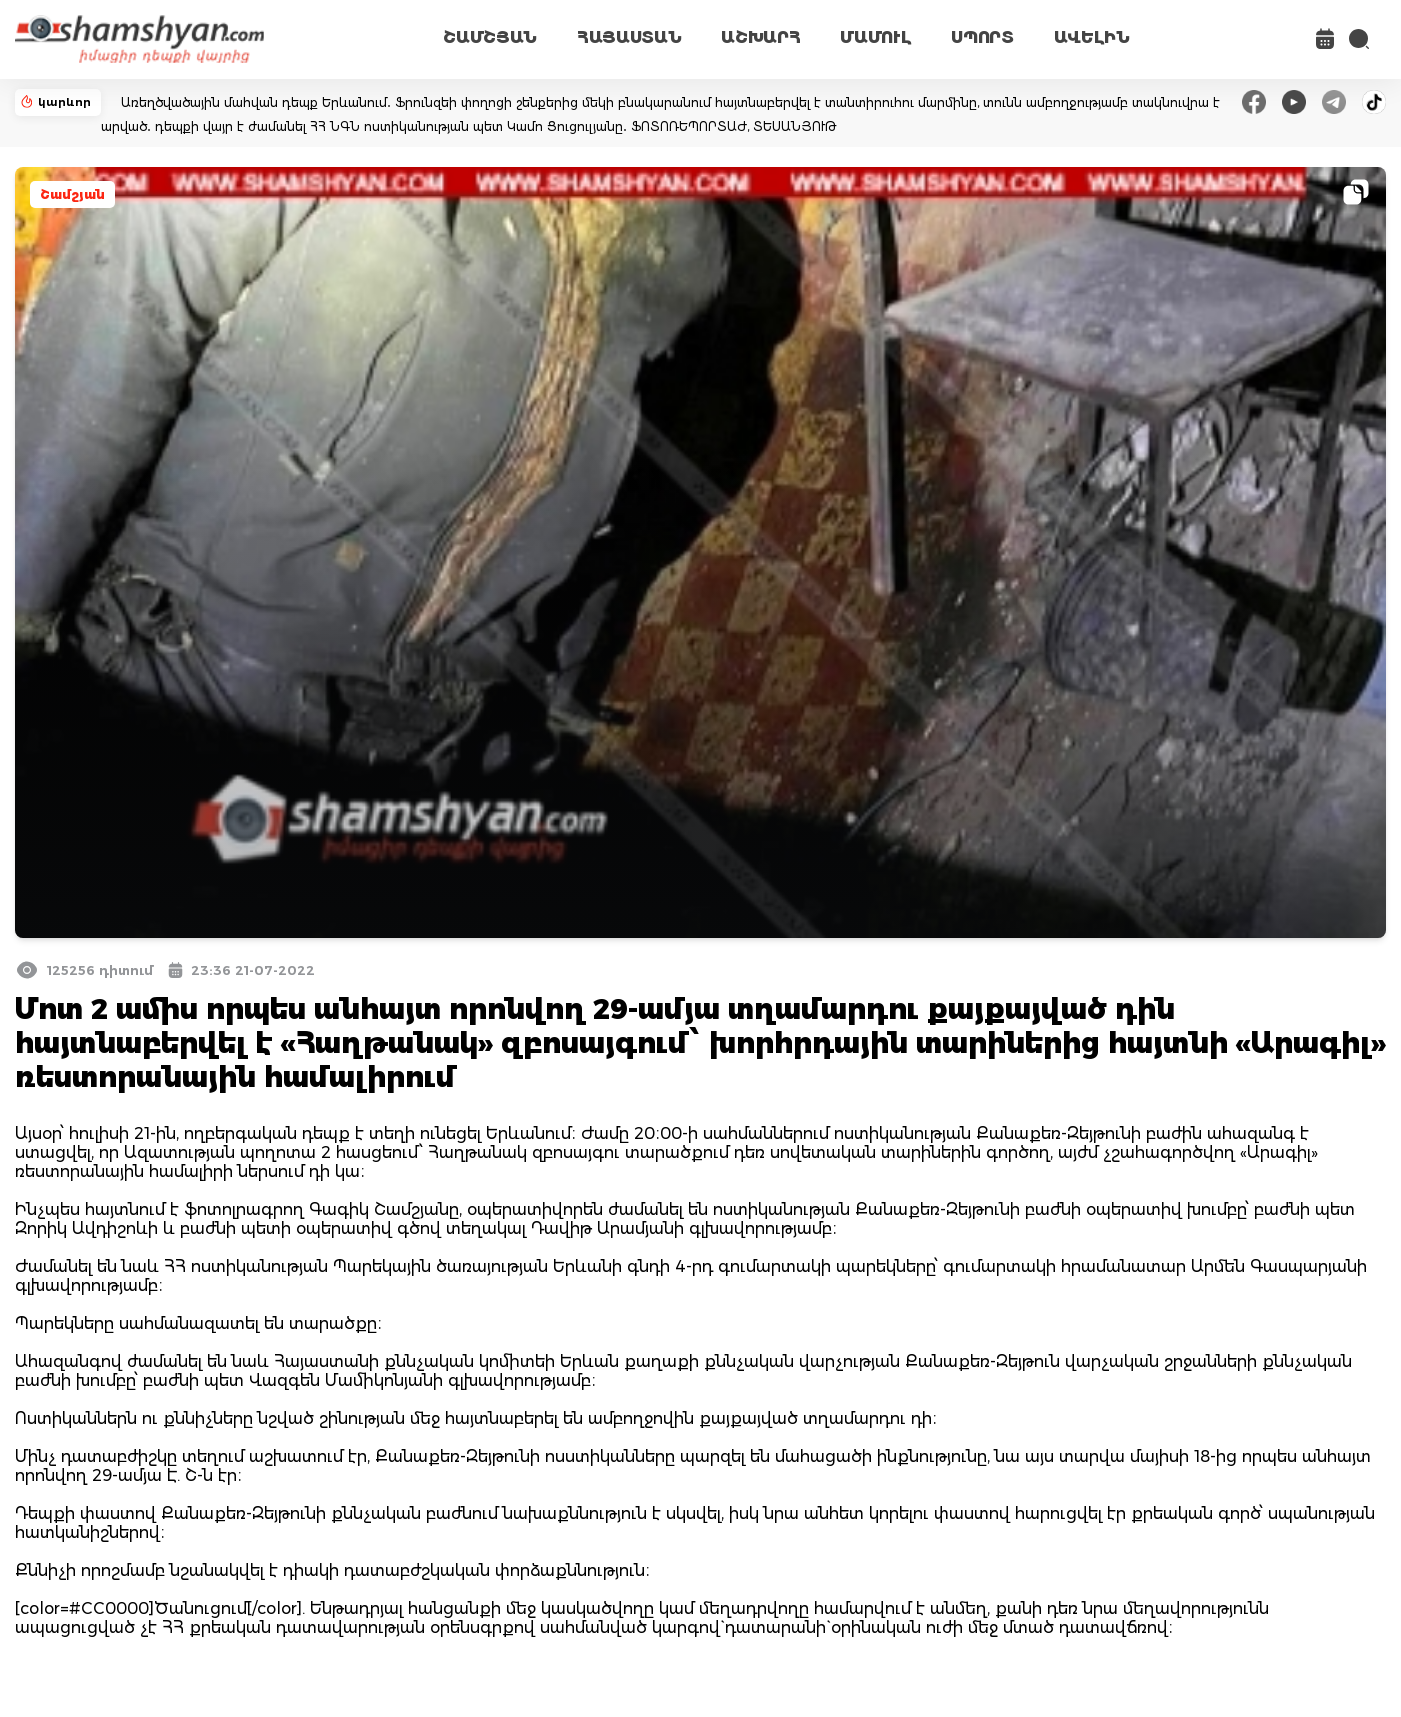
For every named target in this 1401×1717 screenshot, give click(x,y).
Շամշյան (72, 194)
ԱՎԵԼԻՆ (1092, 37)
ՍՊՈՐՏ (982, 37)
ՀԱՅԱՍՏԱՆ (629, 37)
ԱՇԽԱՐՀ (760, 37)
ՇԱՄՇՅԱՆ (490, 37)
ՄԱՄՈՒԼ (875, 37)
